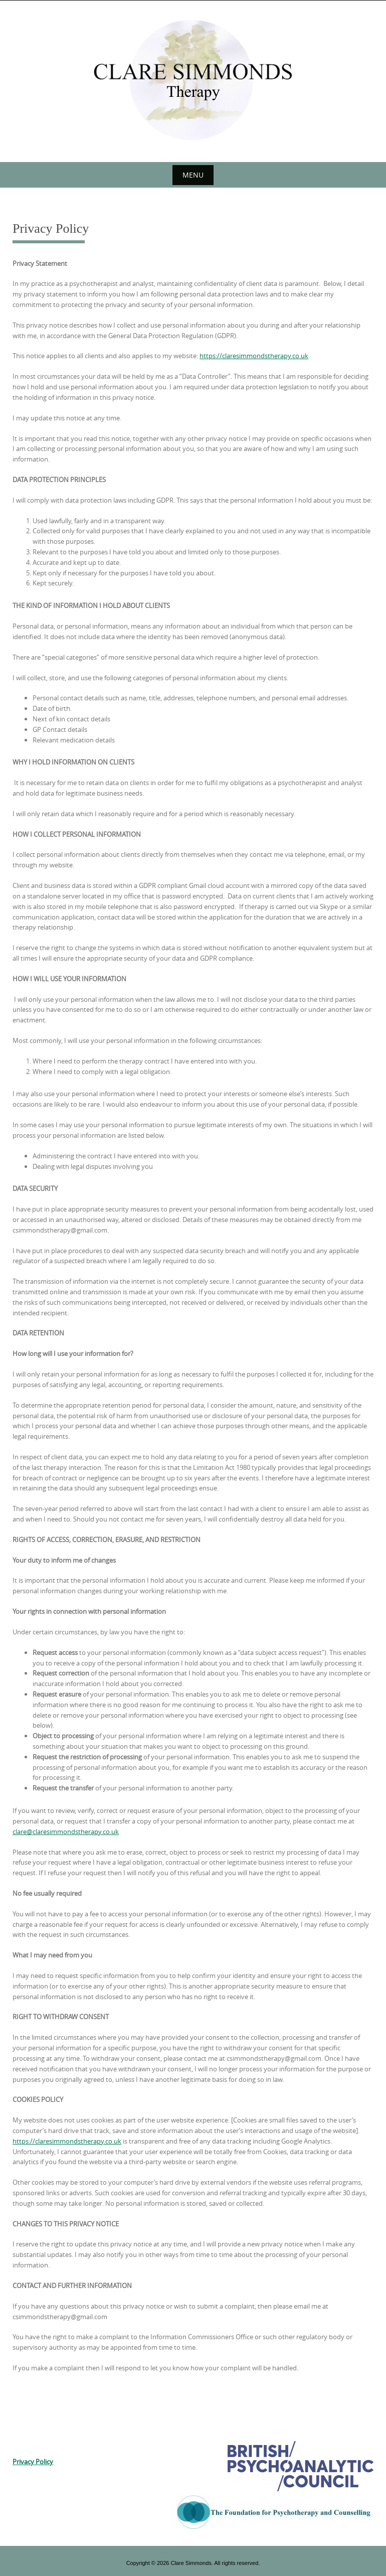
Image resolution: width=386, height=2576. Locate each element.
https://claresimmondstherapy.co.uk (254, 355)
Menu (193, 175)
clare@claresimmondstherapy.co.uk (66, 1831)
